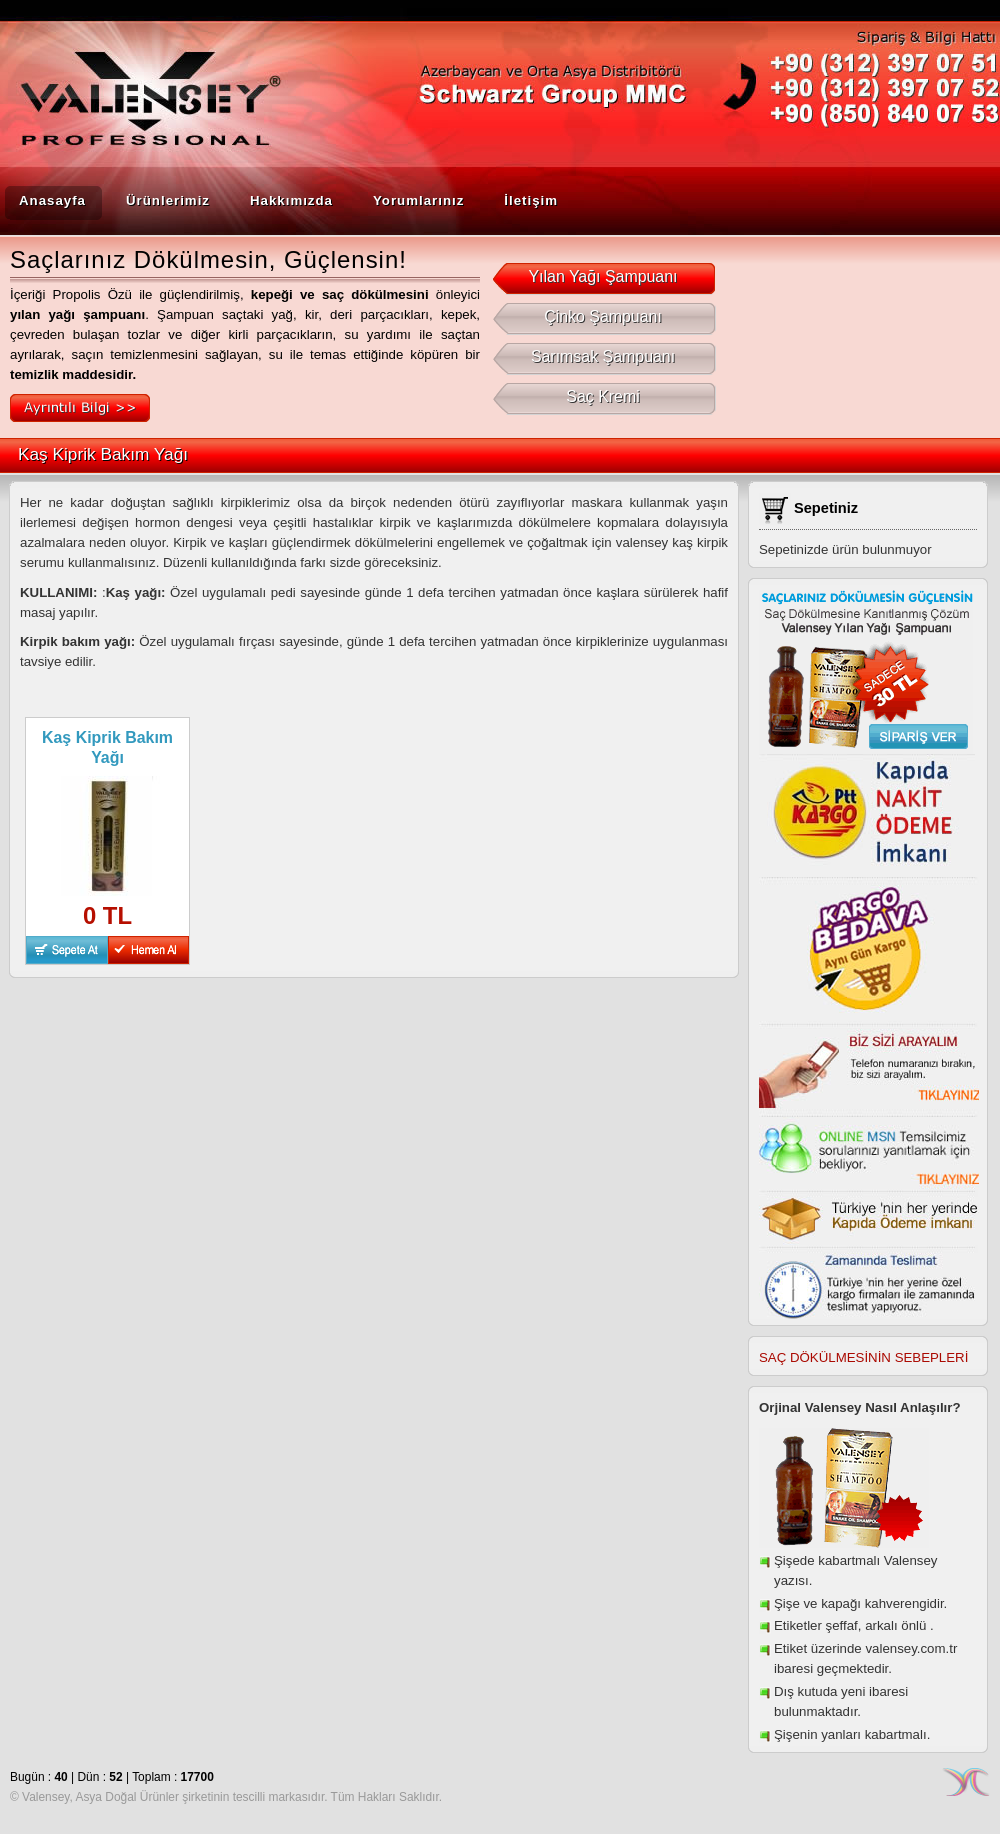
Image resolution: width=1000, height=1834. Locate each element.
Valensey (135, 107)
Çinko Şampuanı (603, 317)
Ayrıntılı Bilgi (80, 408)
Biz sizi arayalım (869, 1067)
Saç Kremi (603, 397)
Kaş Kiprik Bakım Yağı (107, 747)
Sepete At (67, 950)
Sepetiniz (826, 508)
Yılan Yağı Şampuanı (603, 277)
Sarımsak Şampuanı (603, 357)
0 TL (107, 915)
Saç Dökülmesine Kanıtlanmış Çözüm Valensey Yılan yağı (866, 670)
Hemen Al (148, 950)
